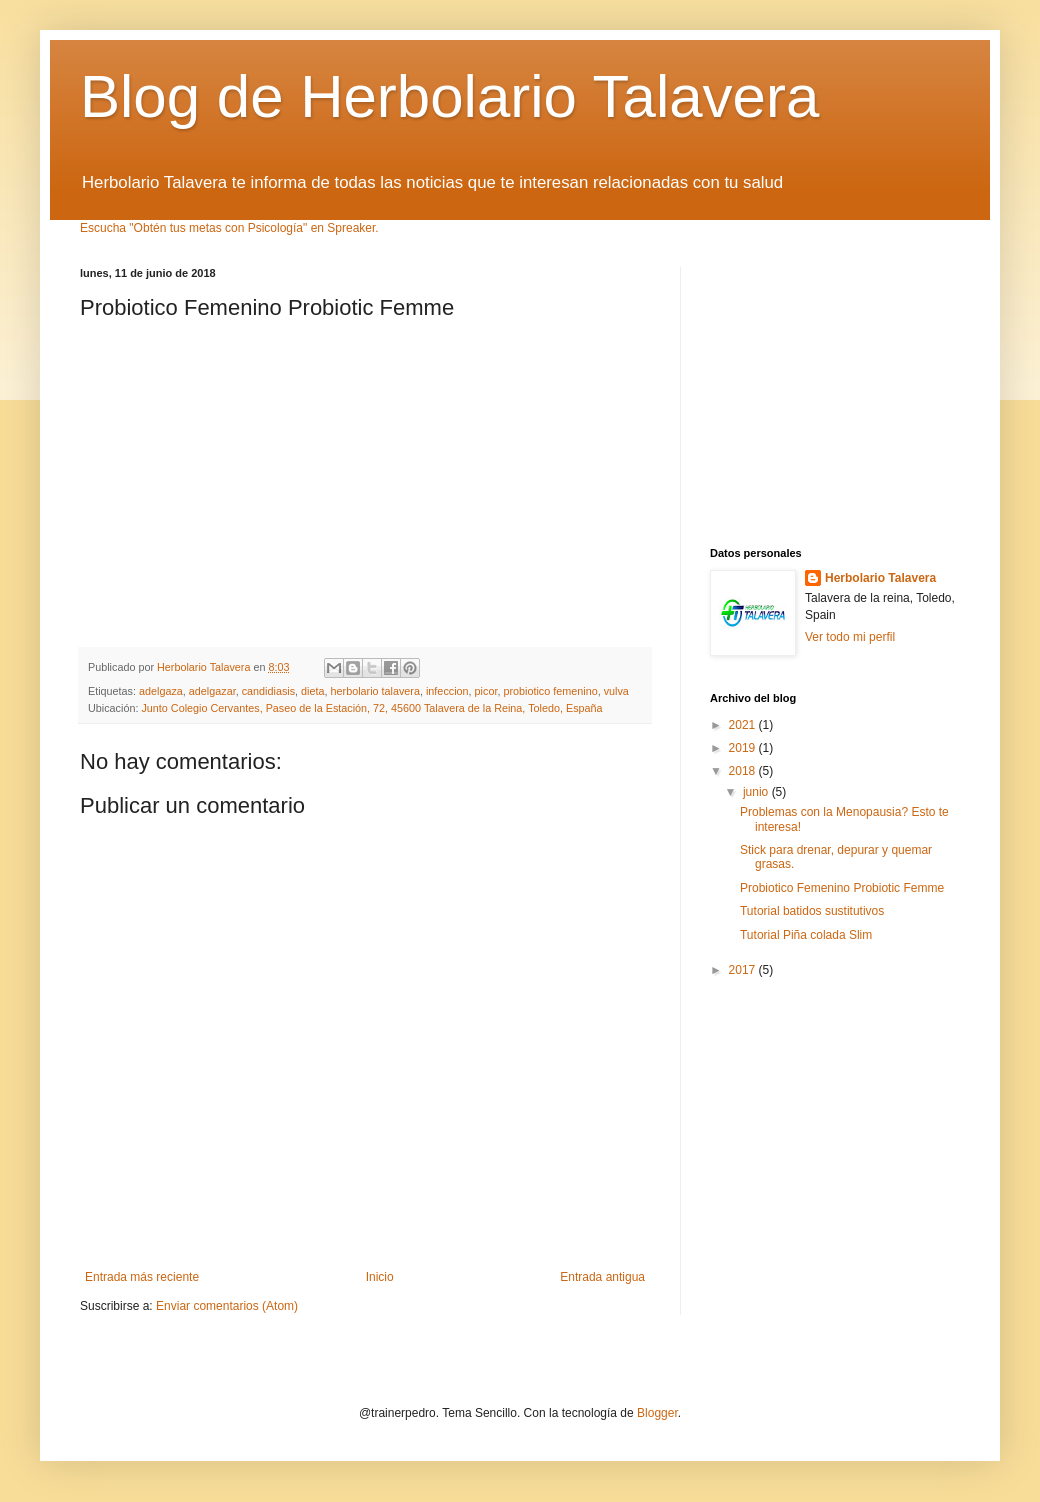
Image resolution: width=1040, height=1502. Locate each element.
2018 (744, 771)
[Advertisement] (835, 392)
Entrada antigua (602, 1277)
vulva (616, 691)
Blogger (657, 1413)
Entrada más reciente (142, 1277)
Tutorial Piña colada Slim (806, 935)
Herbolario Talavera (880, 578)
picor (486, 691)
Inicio (380, 1277)
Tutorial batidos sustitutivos (812, 911)
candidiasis (268, 691)
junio (757, 792)
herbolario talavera (375, 691)
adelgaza (161, 691)
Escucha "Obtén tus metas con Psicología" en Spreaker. (229, 228)
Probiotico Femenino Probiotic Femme (842, 888)
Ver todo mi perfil (850, 637)
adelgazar (212, 691)
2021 (744, 725)
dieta (312, 691)
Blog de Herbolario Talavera (449, 96)
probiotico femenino (550, 691)
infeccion (447, 691)
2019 (744, 748)
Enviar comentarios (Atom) (227, 1306)
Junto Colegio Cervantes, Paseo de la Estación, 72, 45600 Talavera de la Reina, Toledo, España (371, 708)
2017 (744, 970)
